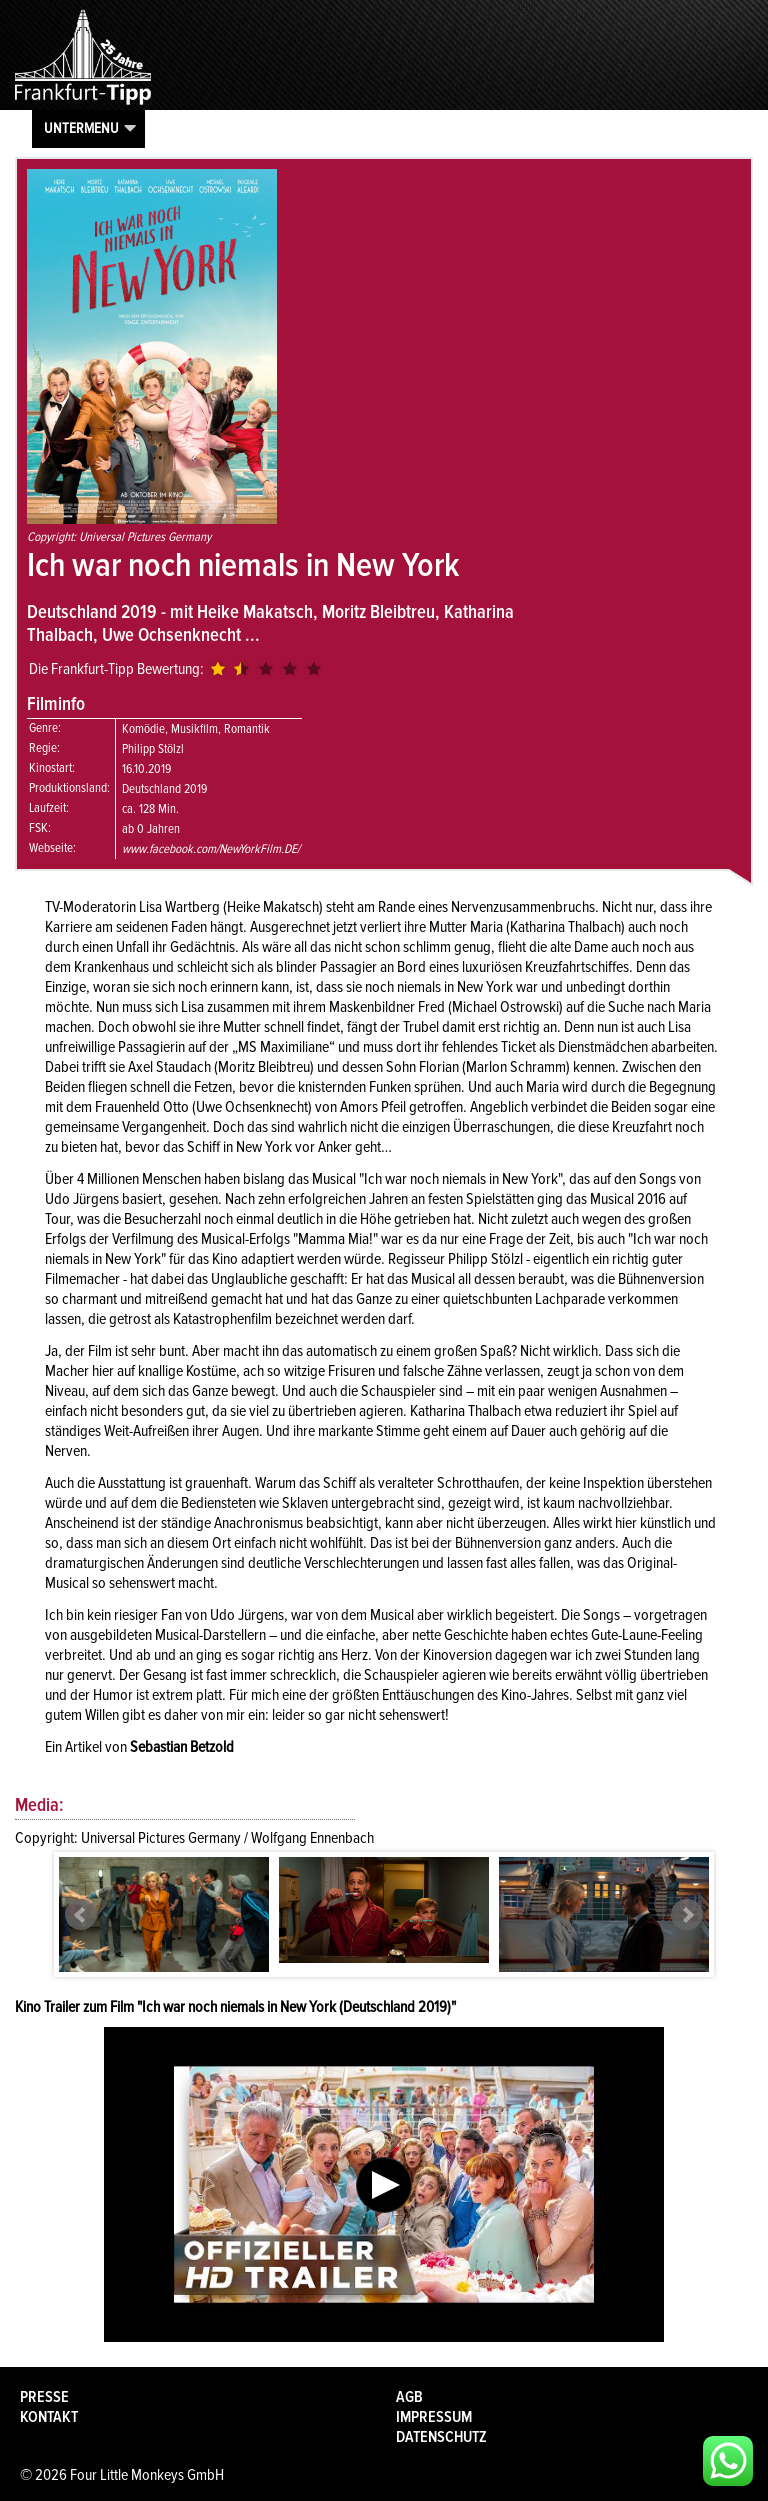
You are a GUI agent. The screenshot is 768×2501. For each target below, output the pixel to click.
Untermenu (81, 128)
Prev (81, 1915)
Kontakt (49, 2417)
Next (687, 1915)
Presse (44, 2397)
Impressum (434, 2417)
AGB (409, 2397)
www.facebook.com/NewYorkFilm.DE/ (211, 849)
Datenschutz (441, 2437)
